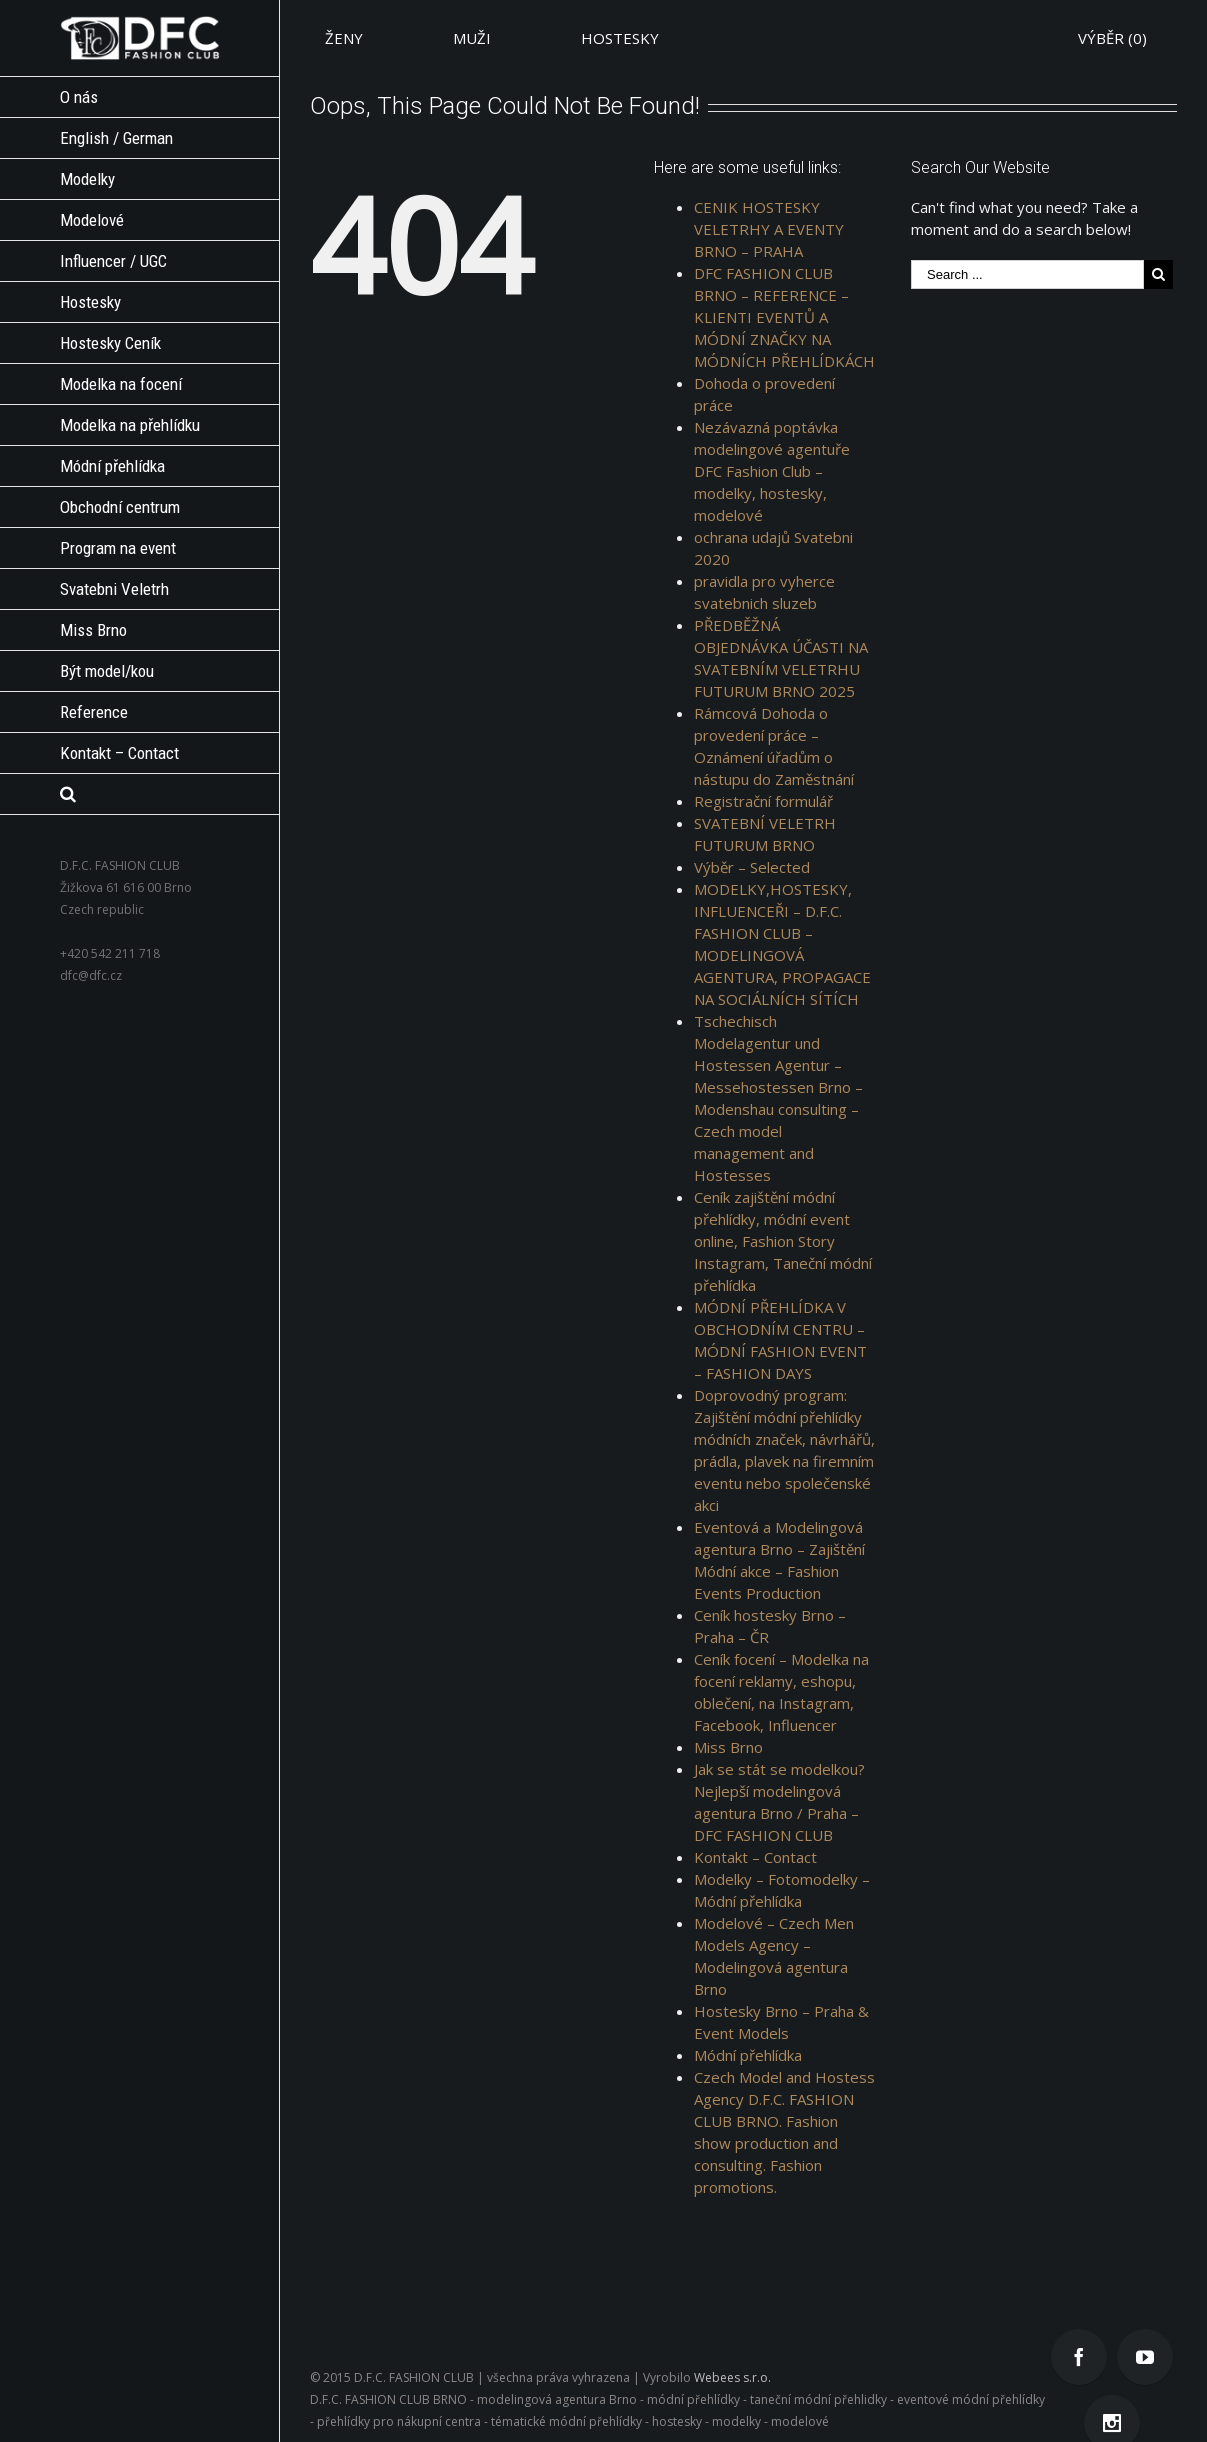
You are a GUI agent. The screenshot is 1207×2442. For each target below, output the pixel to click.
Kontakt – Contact (755, 1857)
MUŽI (472, 38)
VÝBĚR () (1112, 38)
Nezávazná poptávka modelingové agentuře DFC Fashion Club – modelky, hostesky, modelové (772, 471)
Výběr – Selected (752, 867)
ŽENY (344, 38)
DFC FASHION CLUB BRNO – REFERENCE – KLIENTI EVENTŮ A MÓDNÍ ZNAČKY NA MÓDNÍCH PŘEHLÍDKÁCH (784, 317)
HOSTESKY (620, 38)
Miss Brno (728, 1747)
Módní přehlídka (748, 2055)
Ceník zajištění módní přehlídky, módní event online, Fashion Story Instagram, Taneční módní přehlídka (783, 1241)
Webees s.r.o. (732, 2377)
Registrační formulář (763, 801)
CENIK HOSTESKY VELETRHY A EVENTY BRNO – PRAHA (769, 229)
